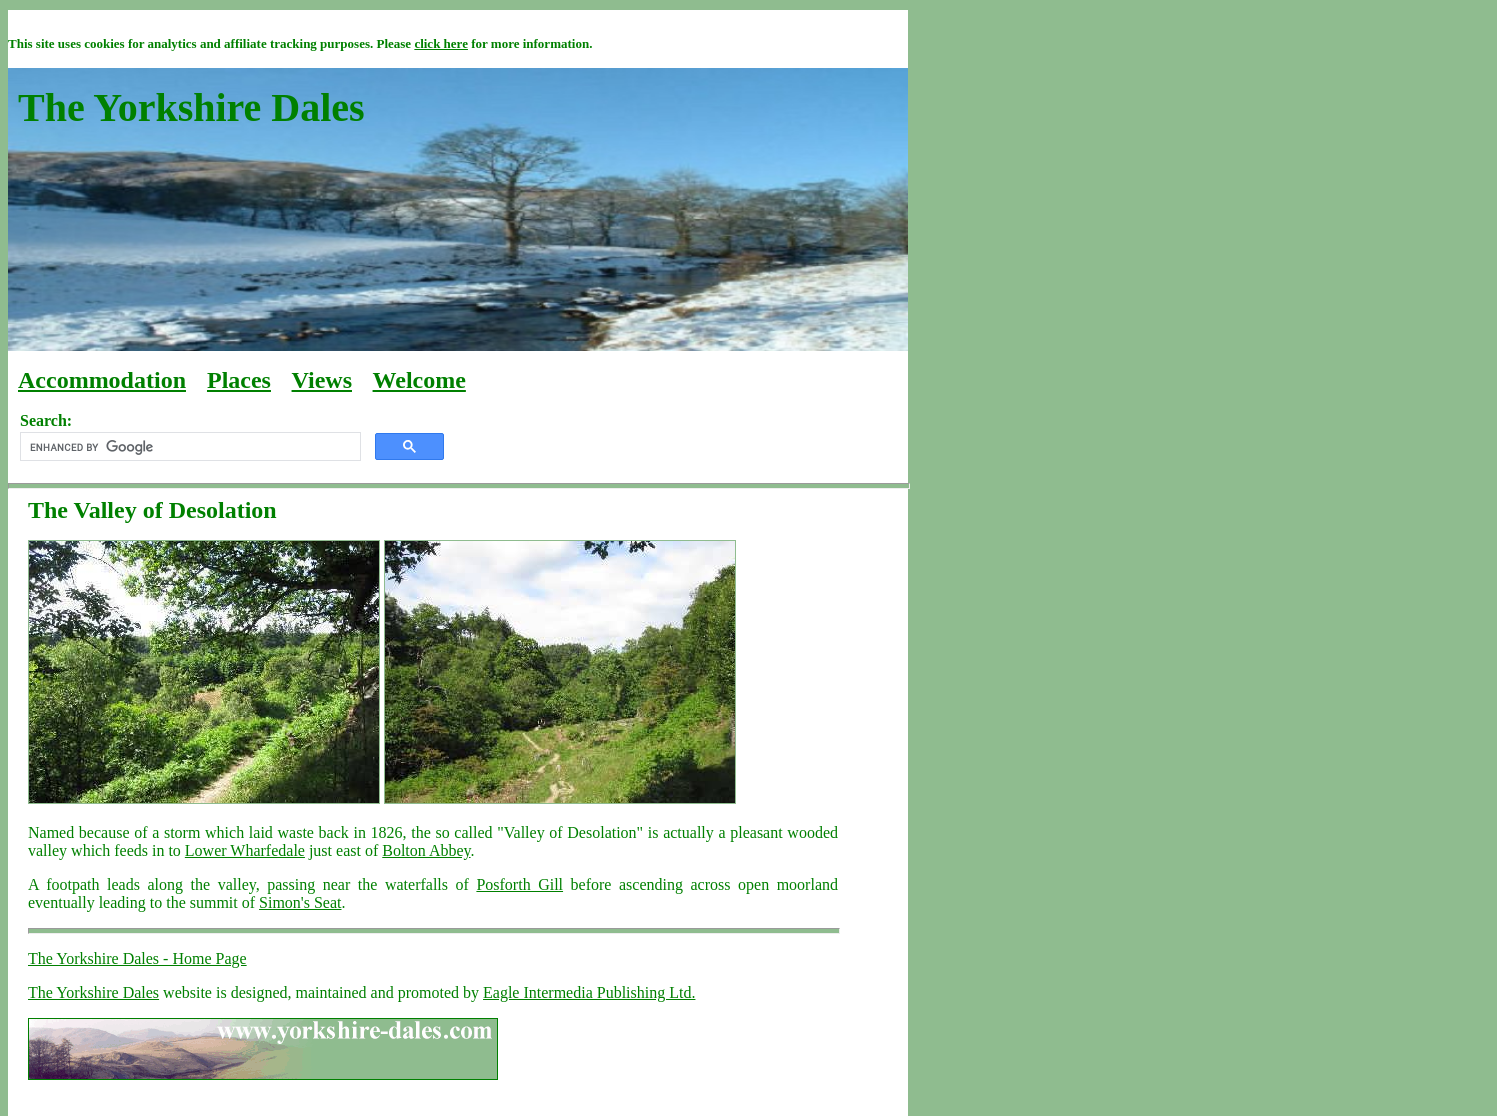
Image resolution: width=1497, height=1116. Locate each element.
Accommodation (102, 380)
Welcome (419, 380)
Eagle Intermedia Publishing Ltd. (589, 992)
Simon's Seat (300, 902)
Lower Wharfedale (245, 850)
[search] (188, 447)
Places (239, 380)
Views (322, 380)
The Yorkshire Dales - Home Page (137, 958)
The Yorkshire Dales (93, 992)
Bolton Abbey (426, 850)
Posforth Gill (519, 884)
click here (441, 43)
